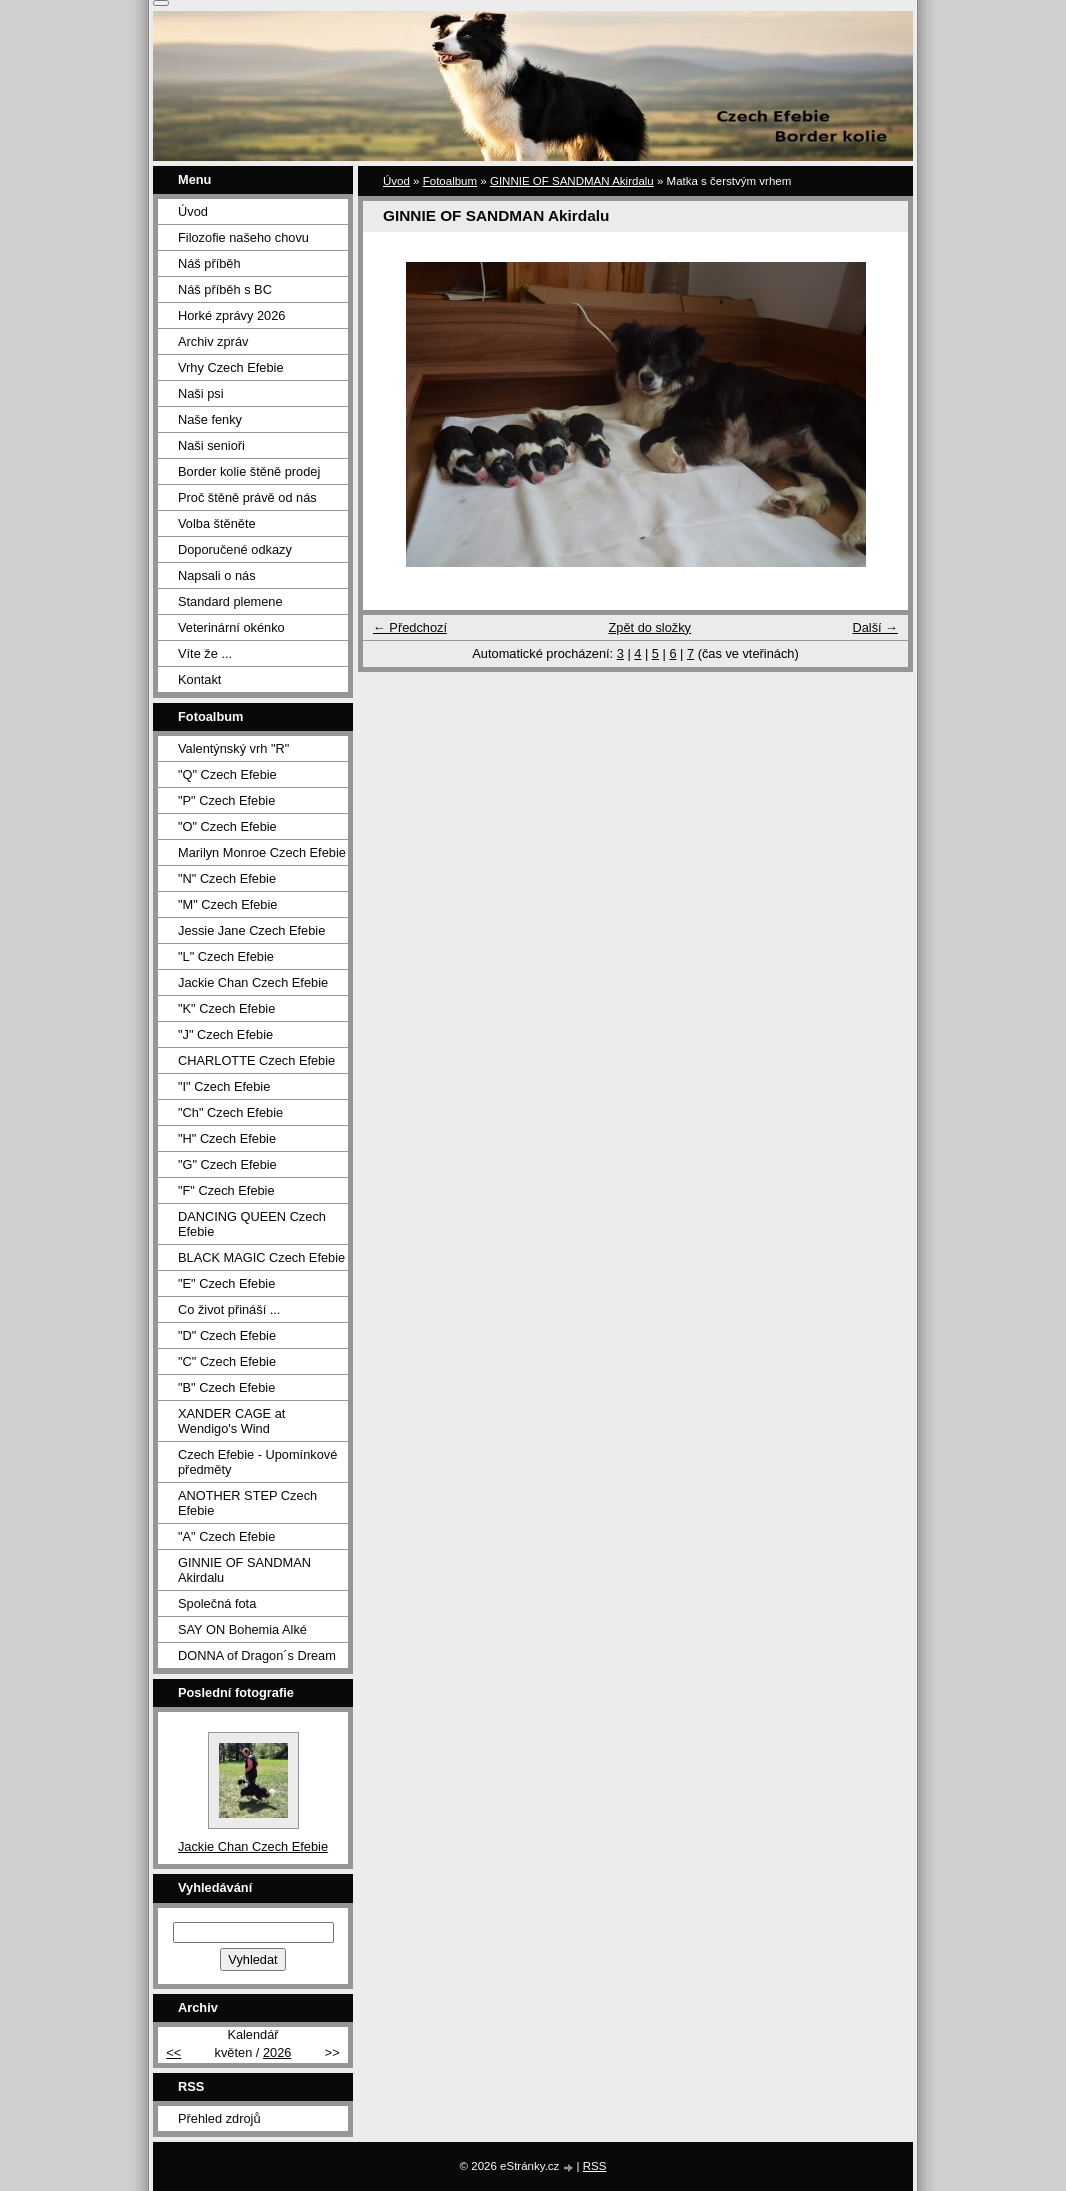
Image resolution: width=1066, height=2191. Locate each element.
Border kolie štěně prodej (249, 471)
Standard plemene (230, 601)
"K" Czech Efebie (226, 1008)
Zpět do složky (649, 627)
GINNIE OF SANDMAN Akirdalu (572, 181)
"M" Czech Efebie (227, 904)
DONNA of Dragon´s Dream (257, 1655)
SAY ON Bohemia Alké (242, 1629)
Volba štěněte (217, 523)
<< (173, 2052)
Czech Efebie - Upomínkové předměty (257, 1462)
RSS (595, 2166)
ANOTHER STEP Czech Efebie (247, 1503)
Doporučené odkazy (235, 549)
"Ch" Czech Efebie (230, 1112)
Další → (875, 627)
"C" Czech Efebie (227, 1361)
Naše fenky (210, 419)
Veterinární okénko (231, 627)
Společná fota (217, 1603)
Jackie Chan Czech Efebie (253, 982)
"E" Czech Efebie (226, 1283)
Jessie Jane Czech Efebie (251, 930)
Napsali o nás (217, 575)
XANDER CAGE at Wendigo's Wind (231, 1421)
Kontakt (199, 679)
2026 (277, 2052)
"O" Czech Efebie (227, 826)
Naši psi (201, 393)
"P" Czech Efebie (226, 800)
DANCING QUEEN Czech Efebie (252, 1224)
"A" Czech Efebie (226, 1536)
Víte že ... (205, 653)
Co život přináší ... (229, 1309)
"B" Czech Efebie (226, 1387)
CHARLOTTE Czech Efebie (256, 1060)
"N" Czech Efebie (227, 878)
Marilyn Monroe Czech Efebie (262, 852)
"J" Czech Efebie (225, 1034)
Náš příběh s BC (225, 289)
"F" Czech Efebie (226, 1190)
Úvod (396, 181)
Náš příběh (209, 263)
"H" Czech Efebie (227, 1138)
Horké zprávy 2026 (231, 315)
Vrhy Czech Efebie (231, 367)
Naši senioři (211, 445)
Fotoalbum (450, 181)
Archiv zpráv (213, 341)
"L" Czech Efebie (226, 956)
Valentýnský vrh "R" (233, 748)
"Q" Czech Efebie (227, 774)
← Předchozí (410, 627)
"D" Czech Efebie (227, 1335)
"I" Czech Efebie (224, 1086)
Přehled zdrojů (219, 2118)
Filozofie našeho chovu (243, 237)
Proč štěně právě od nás (247, 497)
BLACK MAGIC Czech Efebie (261, 1257)
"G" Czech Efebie (227, 1164)
